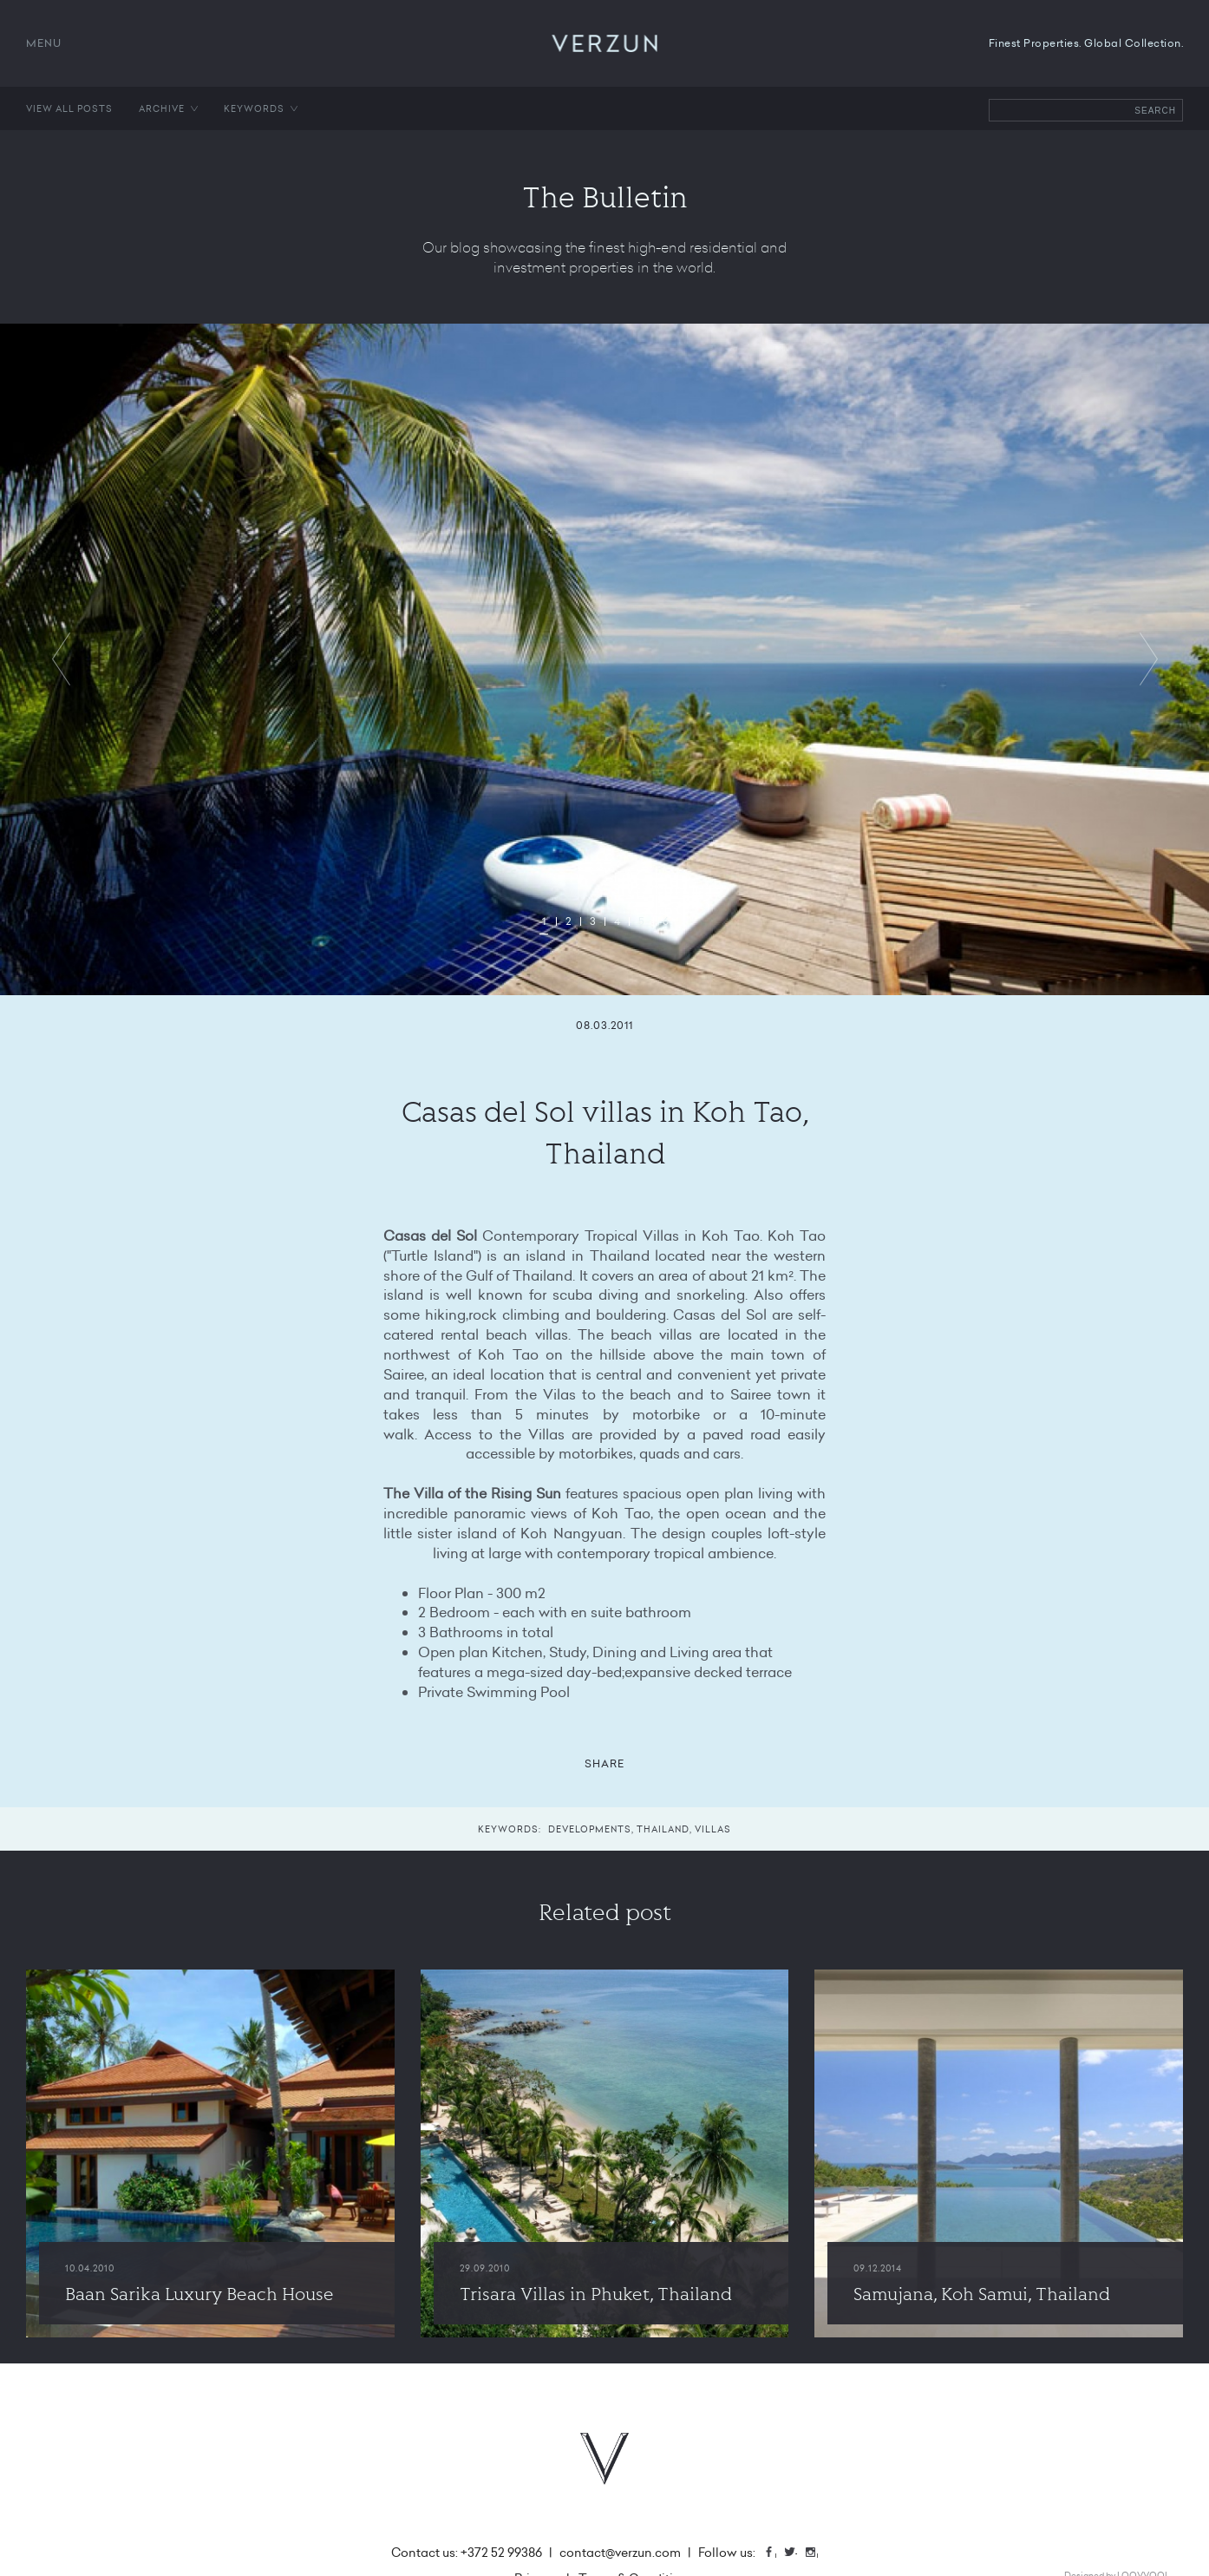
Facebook (775, 2554)
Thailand (663, 1829)
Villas (713, 1829)
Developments (589, 1829)
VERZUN (604, 43)
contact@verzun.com (620, 2552)
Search (1155, 110)
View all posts (69, 108)
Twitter (796, 2554)
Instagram (817, 2554)
